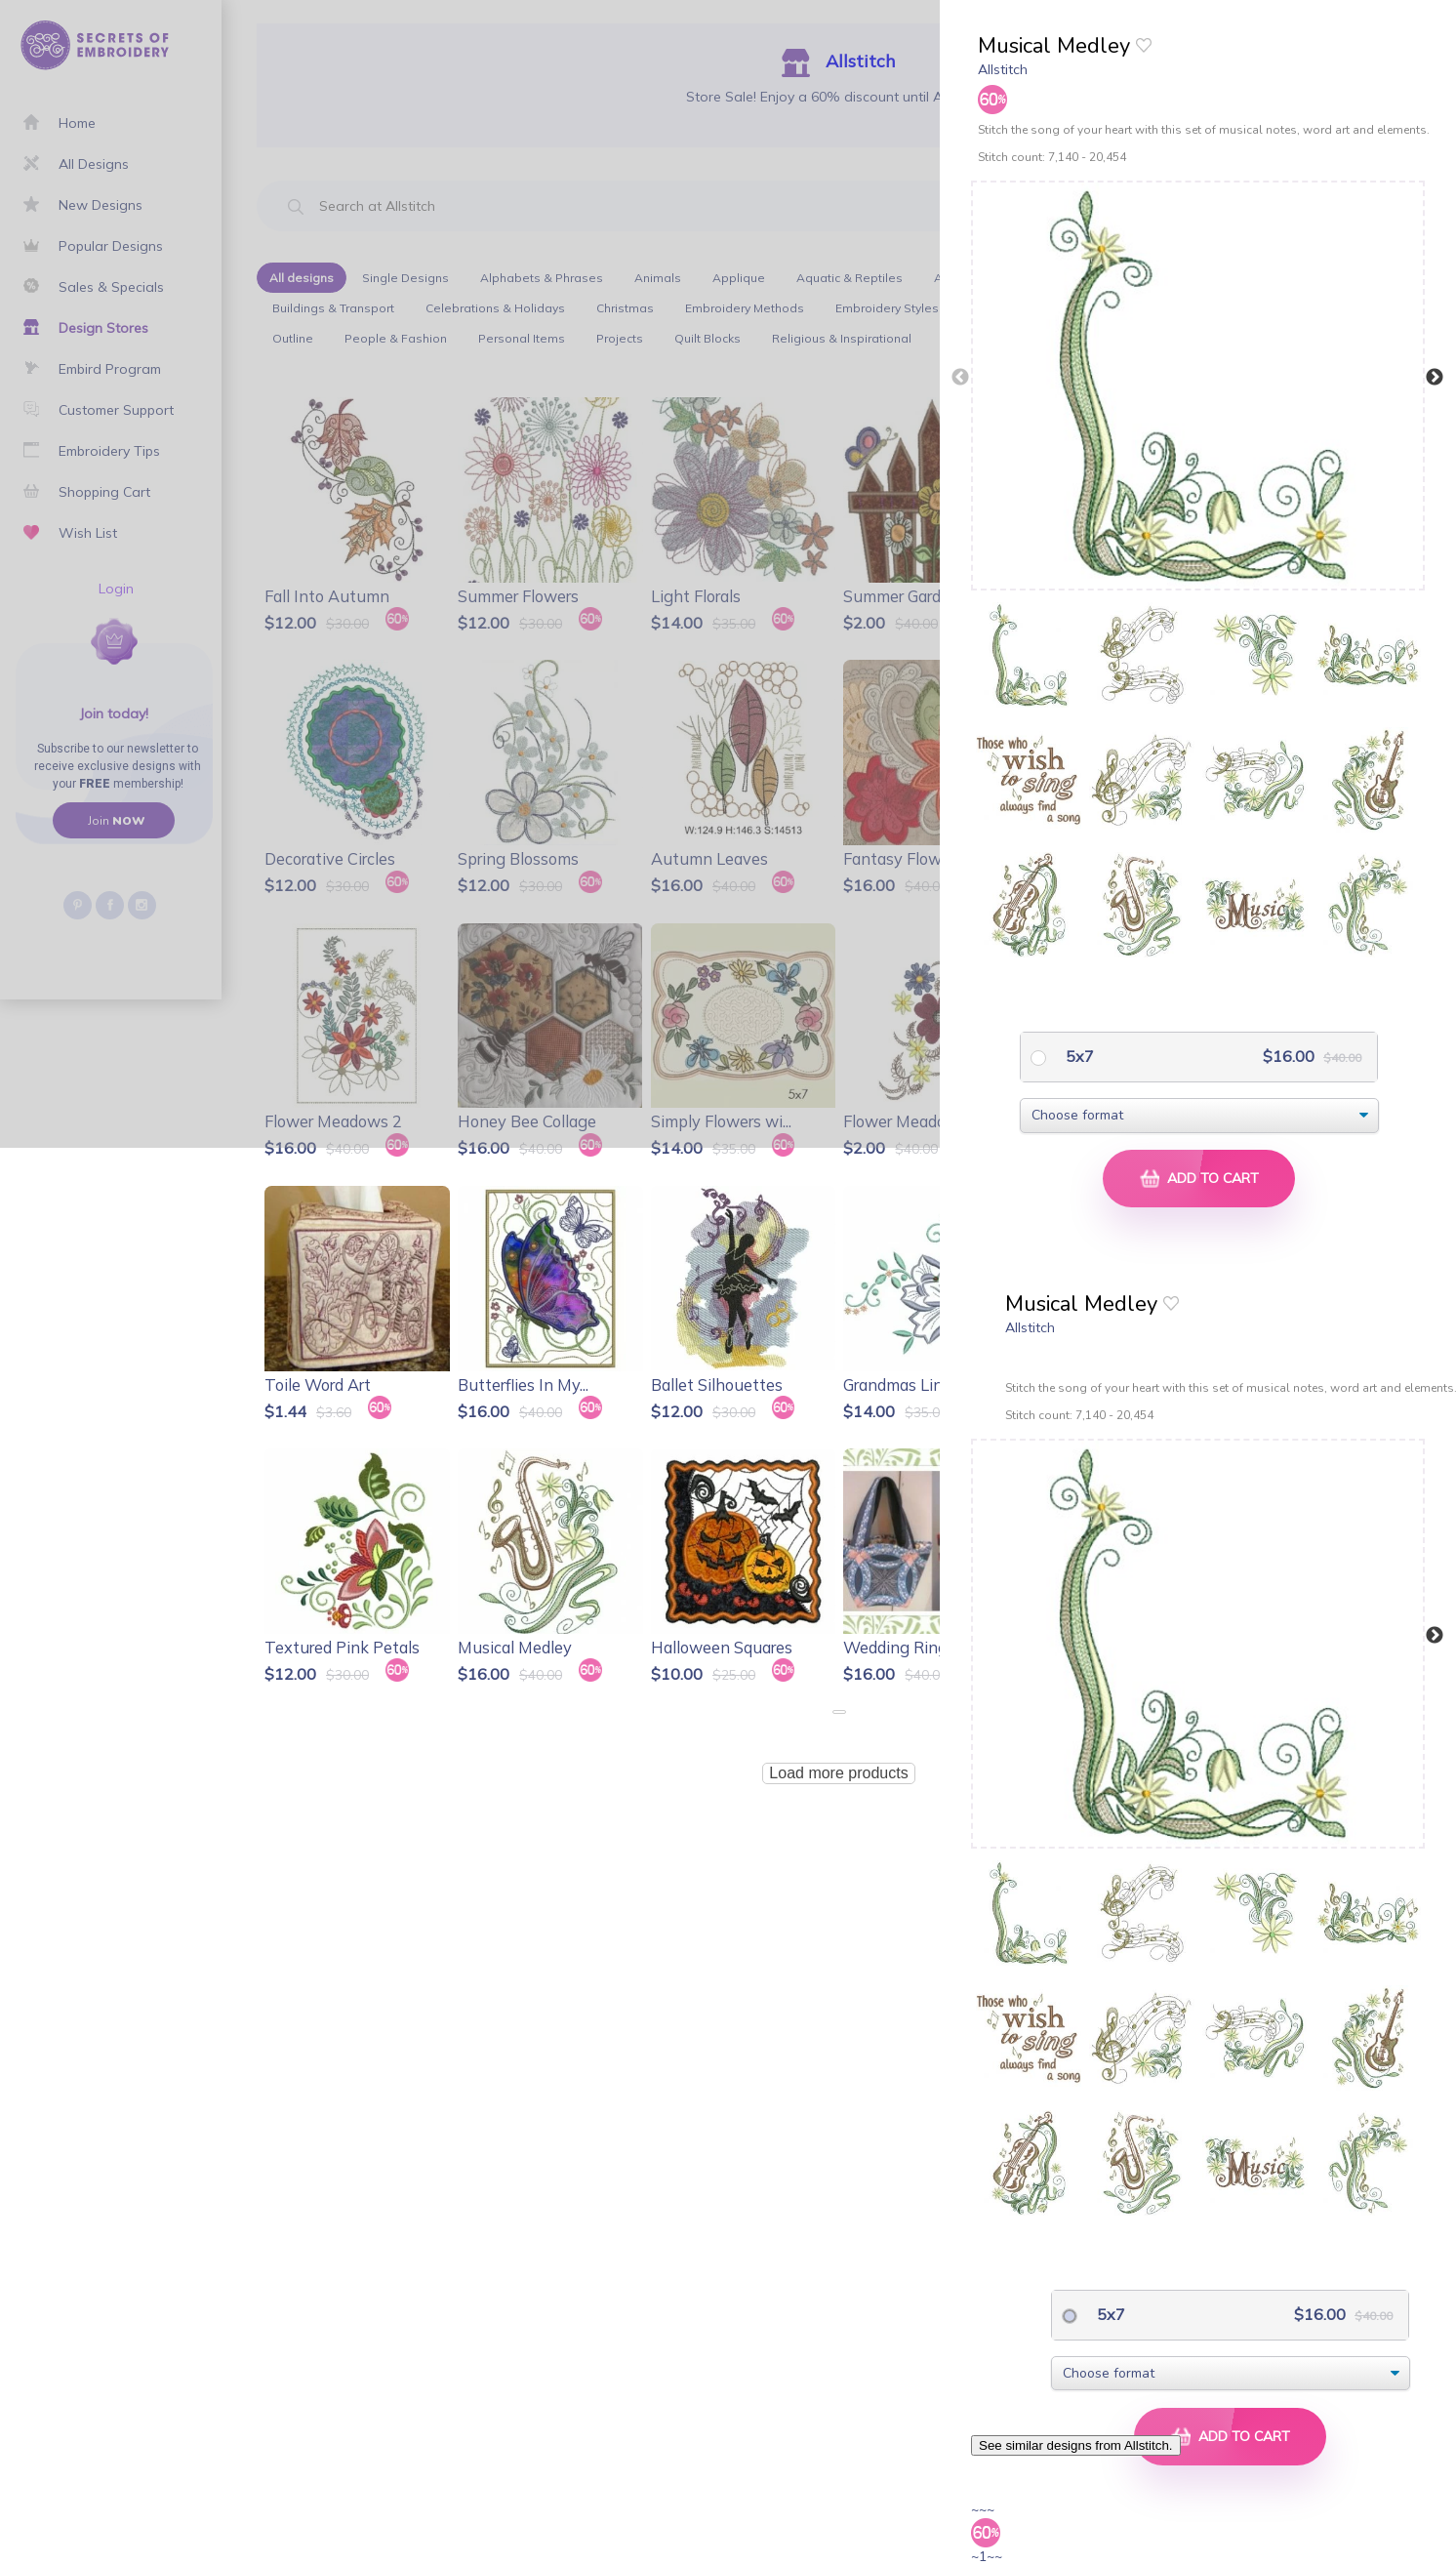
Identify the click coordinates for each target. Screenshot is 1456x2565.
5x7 (1078, 1056)
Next (1434, 377)
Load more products (838, 1773)
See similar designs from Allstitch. (1076, 2445)
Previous (960, 377)
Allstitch (1003, 69)
